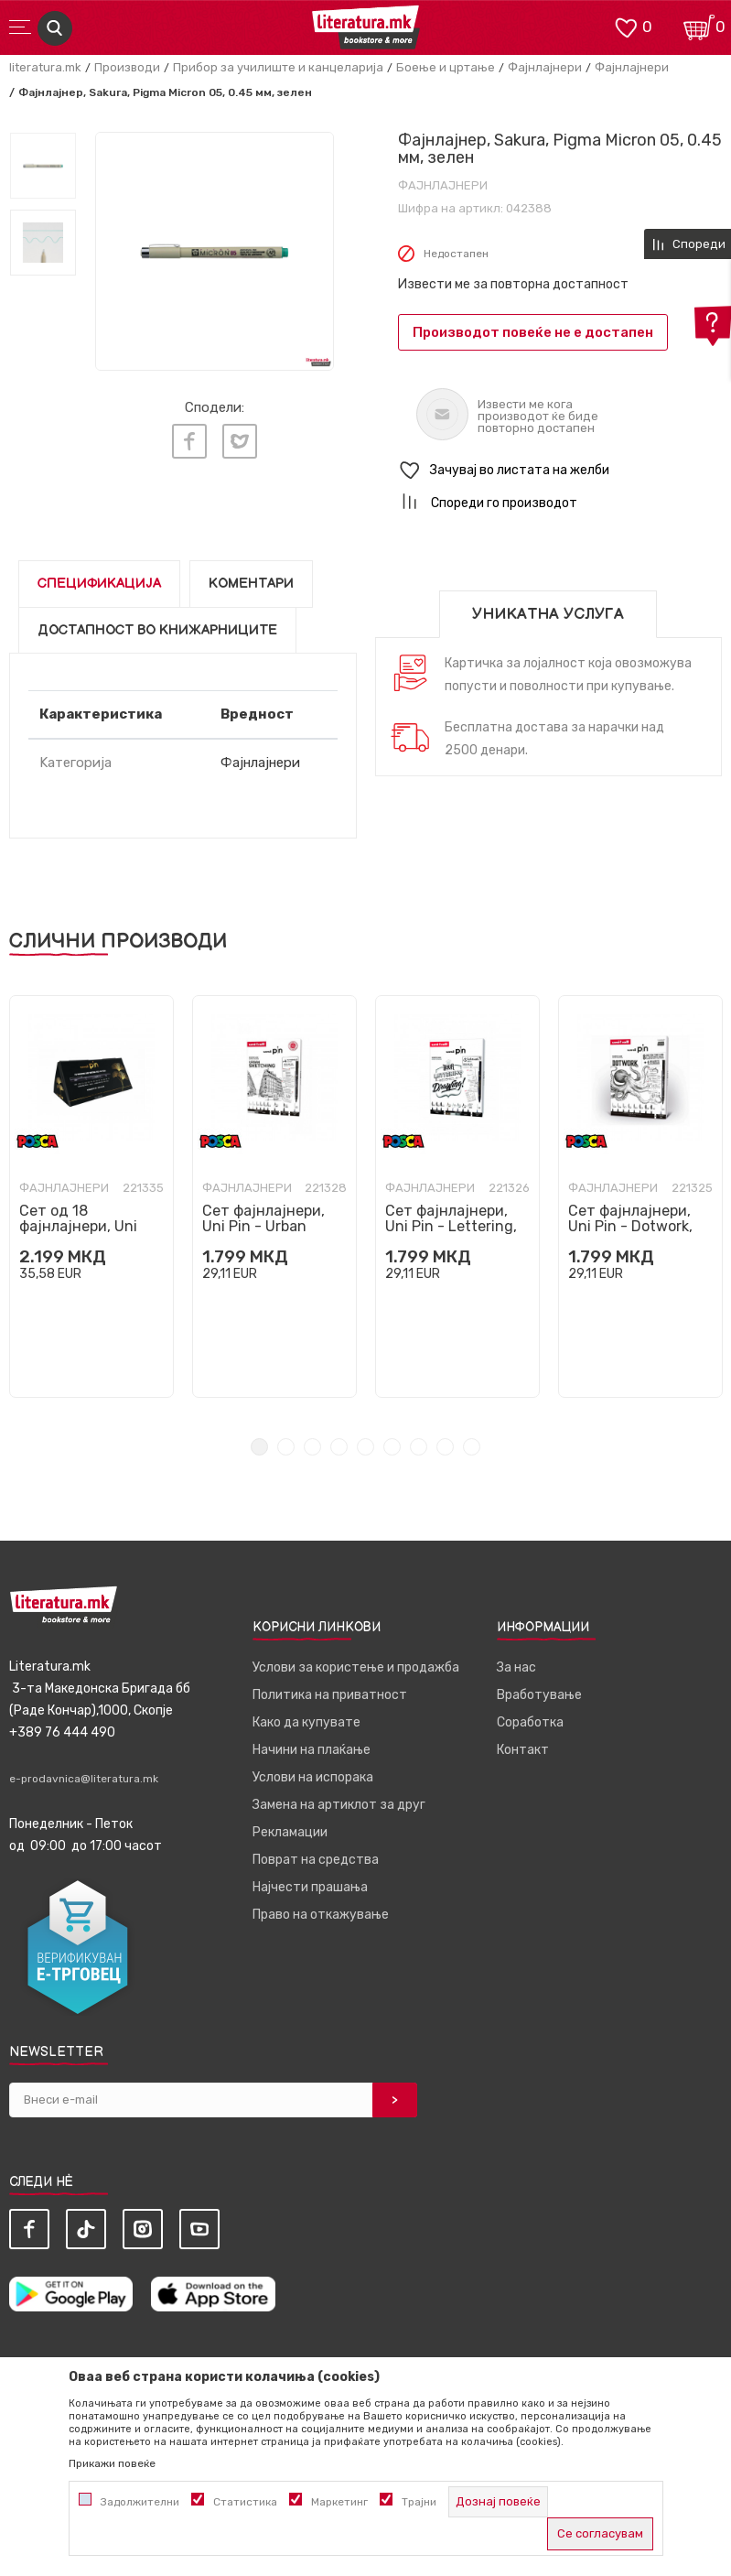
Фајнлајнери (545, 67)
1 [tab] (259, 1447)
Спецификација (99, 583)
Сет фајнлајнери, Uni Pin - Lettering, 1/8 (451, 1226)
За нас (516, 1667)
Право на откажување (321, 1914)
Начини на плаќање (312, 1750)
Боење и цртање (445, 67)
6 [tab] (392, 1447)
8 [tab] (445, 1447)
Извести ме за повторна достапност (513, 284)
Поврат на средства (316, 1859)
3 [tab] (312, 1447)
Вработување (539, 1695)
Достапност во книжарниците (157, 630)
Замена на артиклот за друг (339, 1805)
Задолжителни (140, 2501)
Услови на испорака (313, 1777)
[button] (560, 471)
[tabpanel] (91, 1196)
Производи (127, 67)
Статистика (245, 2501)
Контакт (523, 1750)
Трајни (419, 2501)
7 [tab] (418, 1447)
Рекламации (290, 1832)
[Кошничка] (699, 26)
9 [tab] (471, 1447)
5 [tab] (365, 1447)
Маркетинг (339, 2501)
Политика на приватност (330, 1695)
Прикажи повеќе (112, 2463)
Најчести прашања (310, 1887)
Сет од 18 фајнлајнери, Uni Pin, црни (78, 1226)
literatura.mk (45, 67)
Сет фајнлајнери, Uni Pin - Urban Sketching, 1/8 (263, 1226)
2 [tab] (286, 1447)
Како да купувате (306, 1722)
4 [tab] (339, 1447)
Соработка (530, 1722)
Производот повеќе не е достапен (533, 332)
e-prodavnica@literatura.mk (83, 1778)
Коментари (251, 583)
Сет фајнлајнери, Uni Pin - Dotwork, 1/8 (630, 1226)
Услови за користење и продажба (356, 1667)
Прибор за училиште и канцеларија (278, 67)
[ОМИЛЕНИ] (625, 26)
